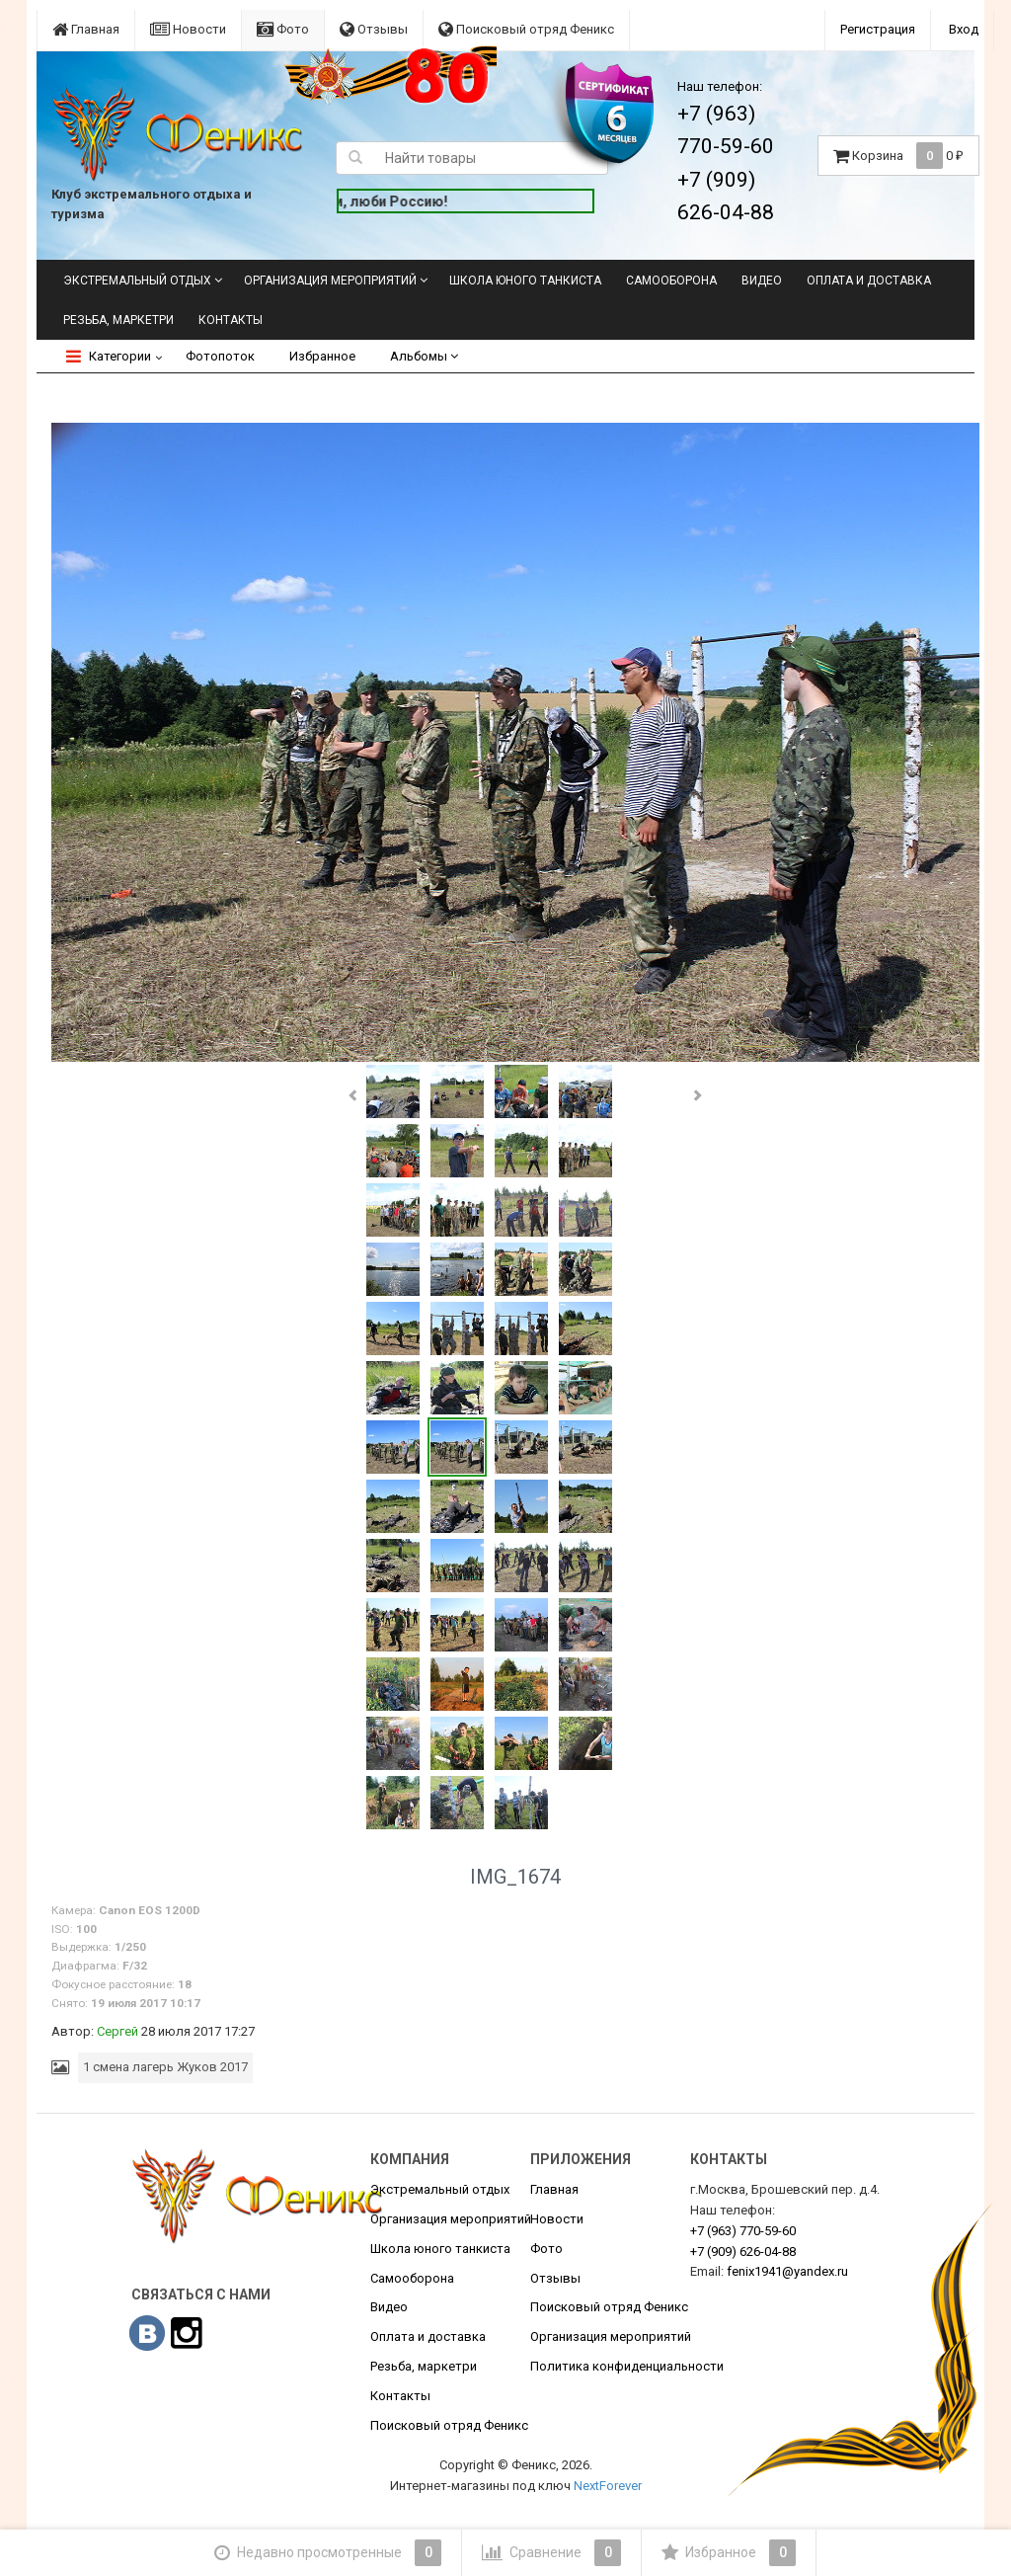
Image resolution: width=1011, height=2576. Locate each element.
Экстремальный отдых (137, 280)
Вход (963, 29)
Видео (761, 280)
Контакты (230, 320)
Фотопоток (220, 356)
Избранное (322, 356)
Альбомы (424, 356)
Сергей (117, 2031)
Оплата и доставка (869, 280)
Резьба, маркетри (118, 320)
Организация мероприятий (330, 280)
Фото (283, 29)
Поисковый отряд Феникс (526, 29)
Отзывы (374, 29)
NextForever (608, 2485)
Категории (108, 356)
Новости (188, 29)
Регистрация (877, 29)
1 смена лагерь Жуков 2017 (165, 2066)
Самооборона (671, 280)
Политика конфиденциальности (627, 2366)
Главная (85, 29)
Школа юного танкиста (525, 280)
